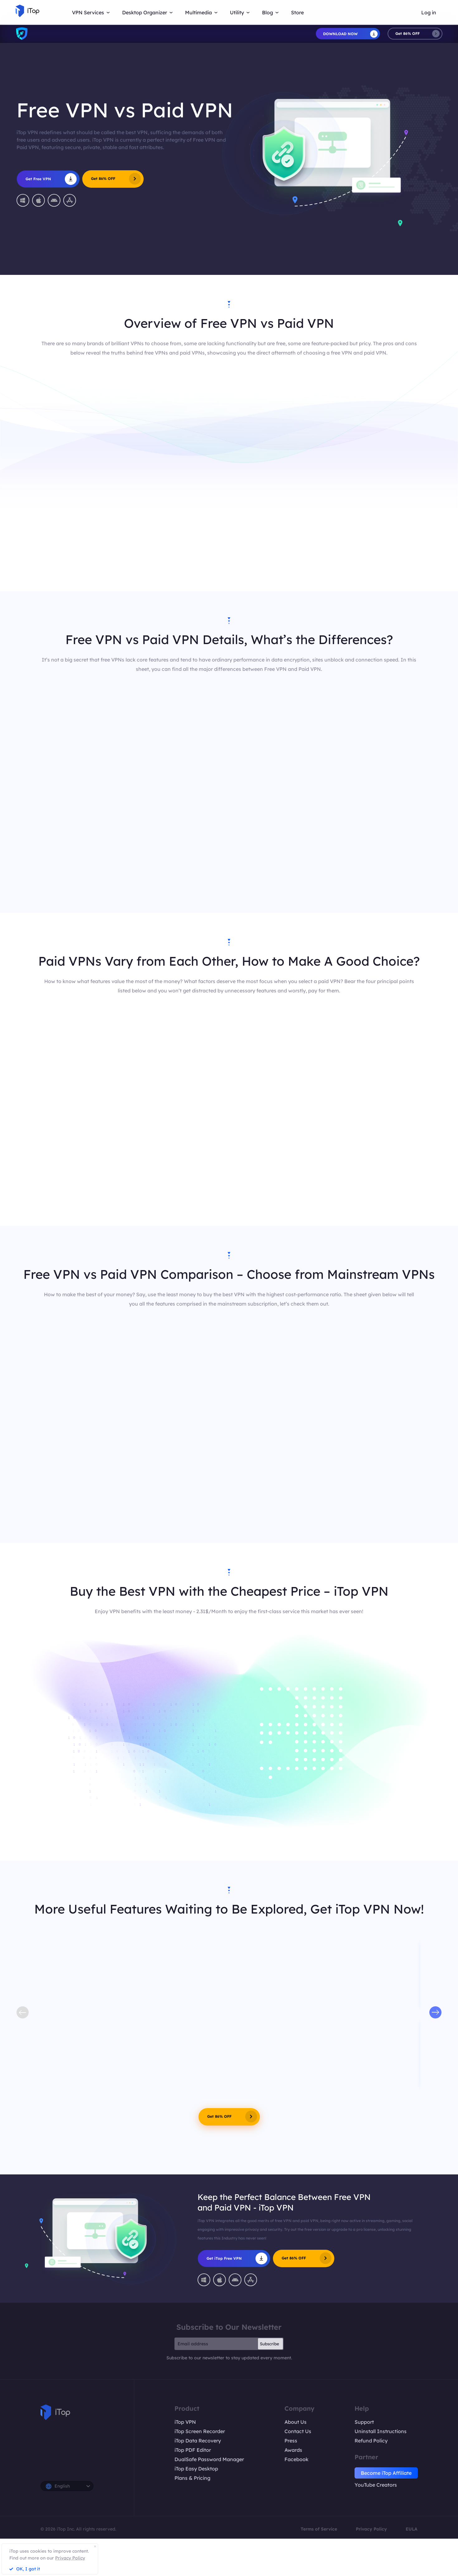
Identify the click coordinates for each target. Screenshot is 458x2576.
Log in (428, 12)
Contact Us (297, 2431)
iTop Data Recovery (197, 2440)
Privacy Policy (371, 2529)
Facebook (296, 2459)
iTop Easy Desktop (196, 2468)
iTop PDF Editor (192, 2450)
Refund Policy (371, 2440)
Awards (293, 2450)
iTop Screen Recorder (199, 2431)
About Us (295, 2422)
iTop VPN (185, 2422)
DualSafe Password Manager (209, 2459)
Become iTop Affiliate (386, 2473)
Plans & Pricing (192, 2478)
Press (290, 2440)
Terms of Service (319, 2529)
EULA (411, 2529)
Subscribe (269, 2343)
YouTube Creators (376, 2485)
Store (297, 12)
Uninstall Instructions (381, 2431)
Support (364, 2422)
